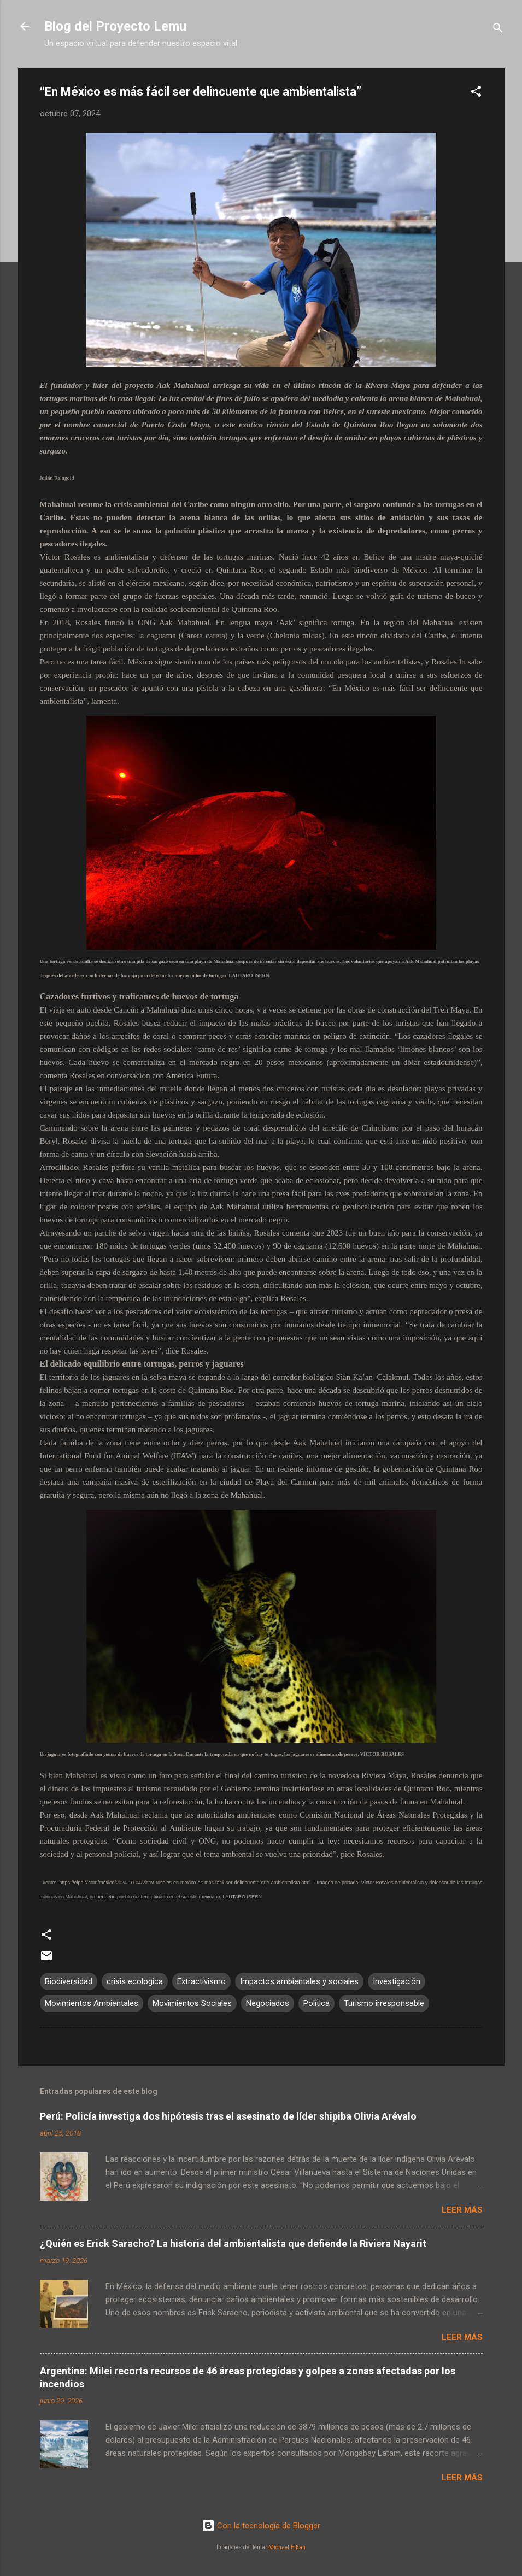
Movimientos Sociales (192, 2003)
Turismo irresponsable (384, 2003)
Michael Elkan (287, 2547)
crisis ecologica (135, 1981)
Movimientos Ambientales (91, 2003)
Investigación (396, 1981)
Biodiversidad (68, 1981)
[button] (476, 93)
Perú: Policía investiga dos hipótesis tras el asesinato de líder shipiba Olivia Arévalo (228, 2116)
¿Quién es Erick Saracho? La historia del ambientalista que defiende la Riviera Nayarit (233, 2243)
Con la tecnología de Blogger (261, 2526)
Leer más (462, 2210)
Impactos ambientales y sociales (299, 1981)
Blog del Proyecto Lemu (115, 26)
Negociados (267, 2003)
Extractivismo (201, 1981)
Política (316, 2003)
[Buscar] (498, 29)
